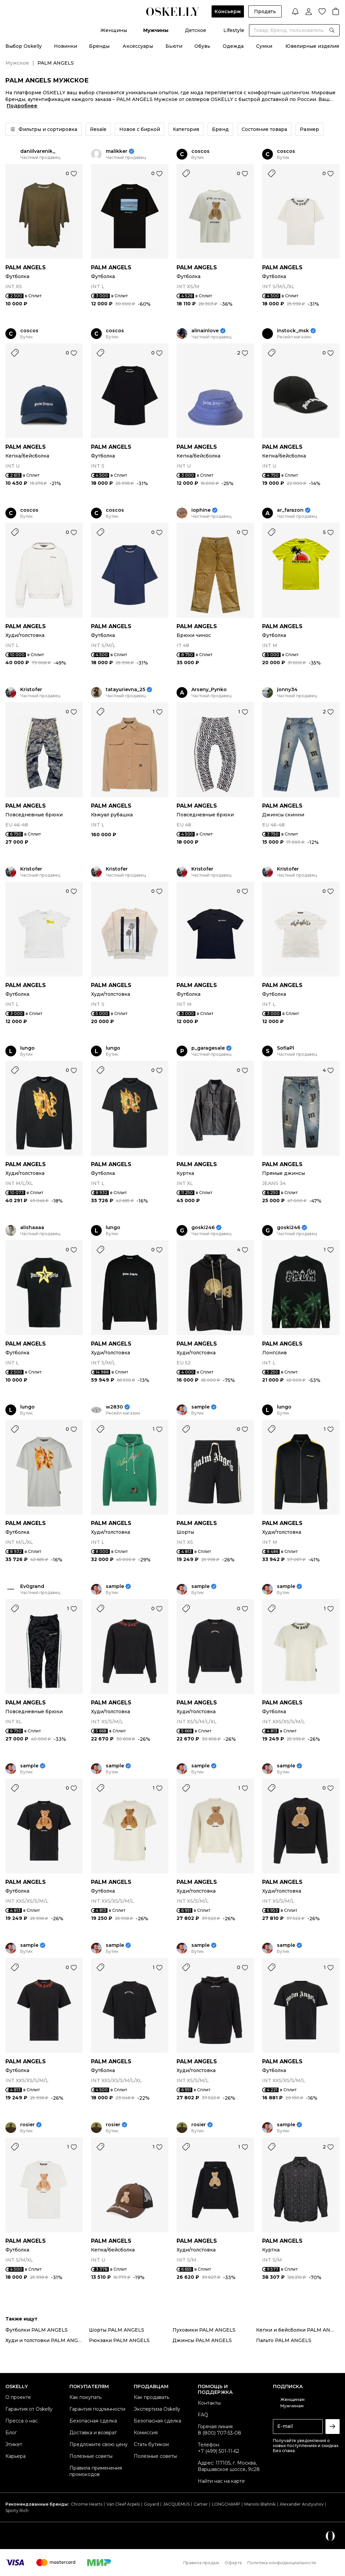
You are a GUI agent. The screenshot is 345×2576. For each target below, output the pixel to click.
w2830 (114, 1407)
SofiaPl (285, 1048)
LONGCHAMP (226, 2504)
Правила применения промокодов (95, 2471)
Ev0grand (32, 1586)
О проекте (18, 2397)
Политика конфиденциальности (281, 2562)
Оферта (233, 2562)
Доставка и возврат (93, 2433)
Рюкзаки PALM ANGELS (119, 2340)
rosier (27, 2125)
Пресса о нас (21, 2421)
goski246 (203, 1227)
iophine (201, 510)
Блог (11, 2433)
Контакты (209, 2403)
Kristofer (31, 689)
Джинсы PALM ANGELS (202, 2340)
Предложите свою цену (98, 2444)
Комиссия (146, 2433)
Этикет (13, 2444)
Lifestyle (233, 30)
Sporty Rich (17, 2510)
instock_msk (293, 331)
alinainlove (205, 331)
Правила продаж (201, 2562)
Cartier (201, 2504)
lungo (27, 1048)
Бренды (99, 46)
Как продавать (151, 2397)
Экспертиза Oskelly (157, 2409)
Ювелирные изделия (312, 46)
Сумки (264, 46)
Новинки (65, 46)
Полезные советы (91, 2456)
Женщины (113, 30)
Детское (195, 30)
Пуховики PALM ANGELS (204, 2330)
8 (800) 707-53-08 (219, 2433)
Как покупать (85, 2397)
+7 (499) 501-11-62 (218, 2451)
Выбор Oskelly (23, 46)
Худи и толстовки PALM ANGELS (46, 2340)
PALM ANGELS (25, 267)
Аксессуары (138, 46)
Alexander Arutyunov (302, 2504)
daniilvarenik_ (37, 151)
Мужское (17, 63)
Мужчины (155, 30)
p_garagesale (208, 1048)
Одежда (233, 46)
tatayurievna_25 (125, 689)
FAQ (203, 2415)
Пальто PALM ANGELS (283, 2340)
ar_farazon (290, 510)
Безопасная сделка (93, 2421)
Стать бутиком (151, 2444)
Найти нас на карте (221, 2481)
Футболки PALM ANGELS (36, 2330)
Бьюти (173, 46)
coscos (200, 151)
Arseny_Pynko (209, 689)
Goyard (151, 2504)
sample (200, 1407)
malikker (116, 151)
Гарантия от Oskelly (29, 2409)
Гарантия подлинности (97, 2409)
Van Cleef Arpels (123, 2504)
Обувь (202, 46)
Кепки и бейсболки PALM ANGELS (298, 2330)
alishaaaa (32, 1227)
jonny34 (287, 689)
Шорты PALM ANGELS (116, 2330)
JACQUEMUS (176, 2504)
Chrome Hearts (86, 2504)
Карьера (15, 2456)
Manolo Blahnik (260, 2504)
